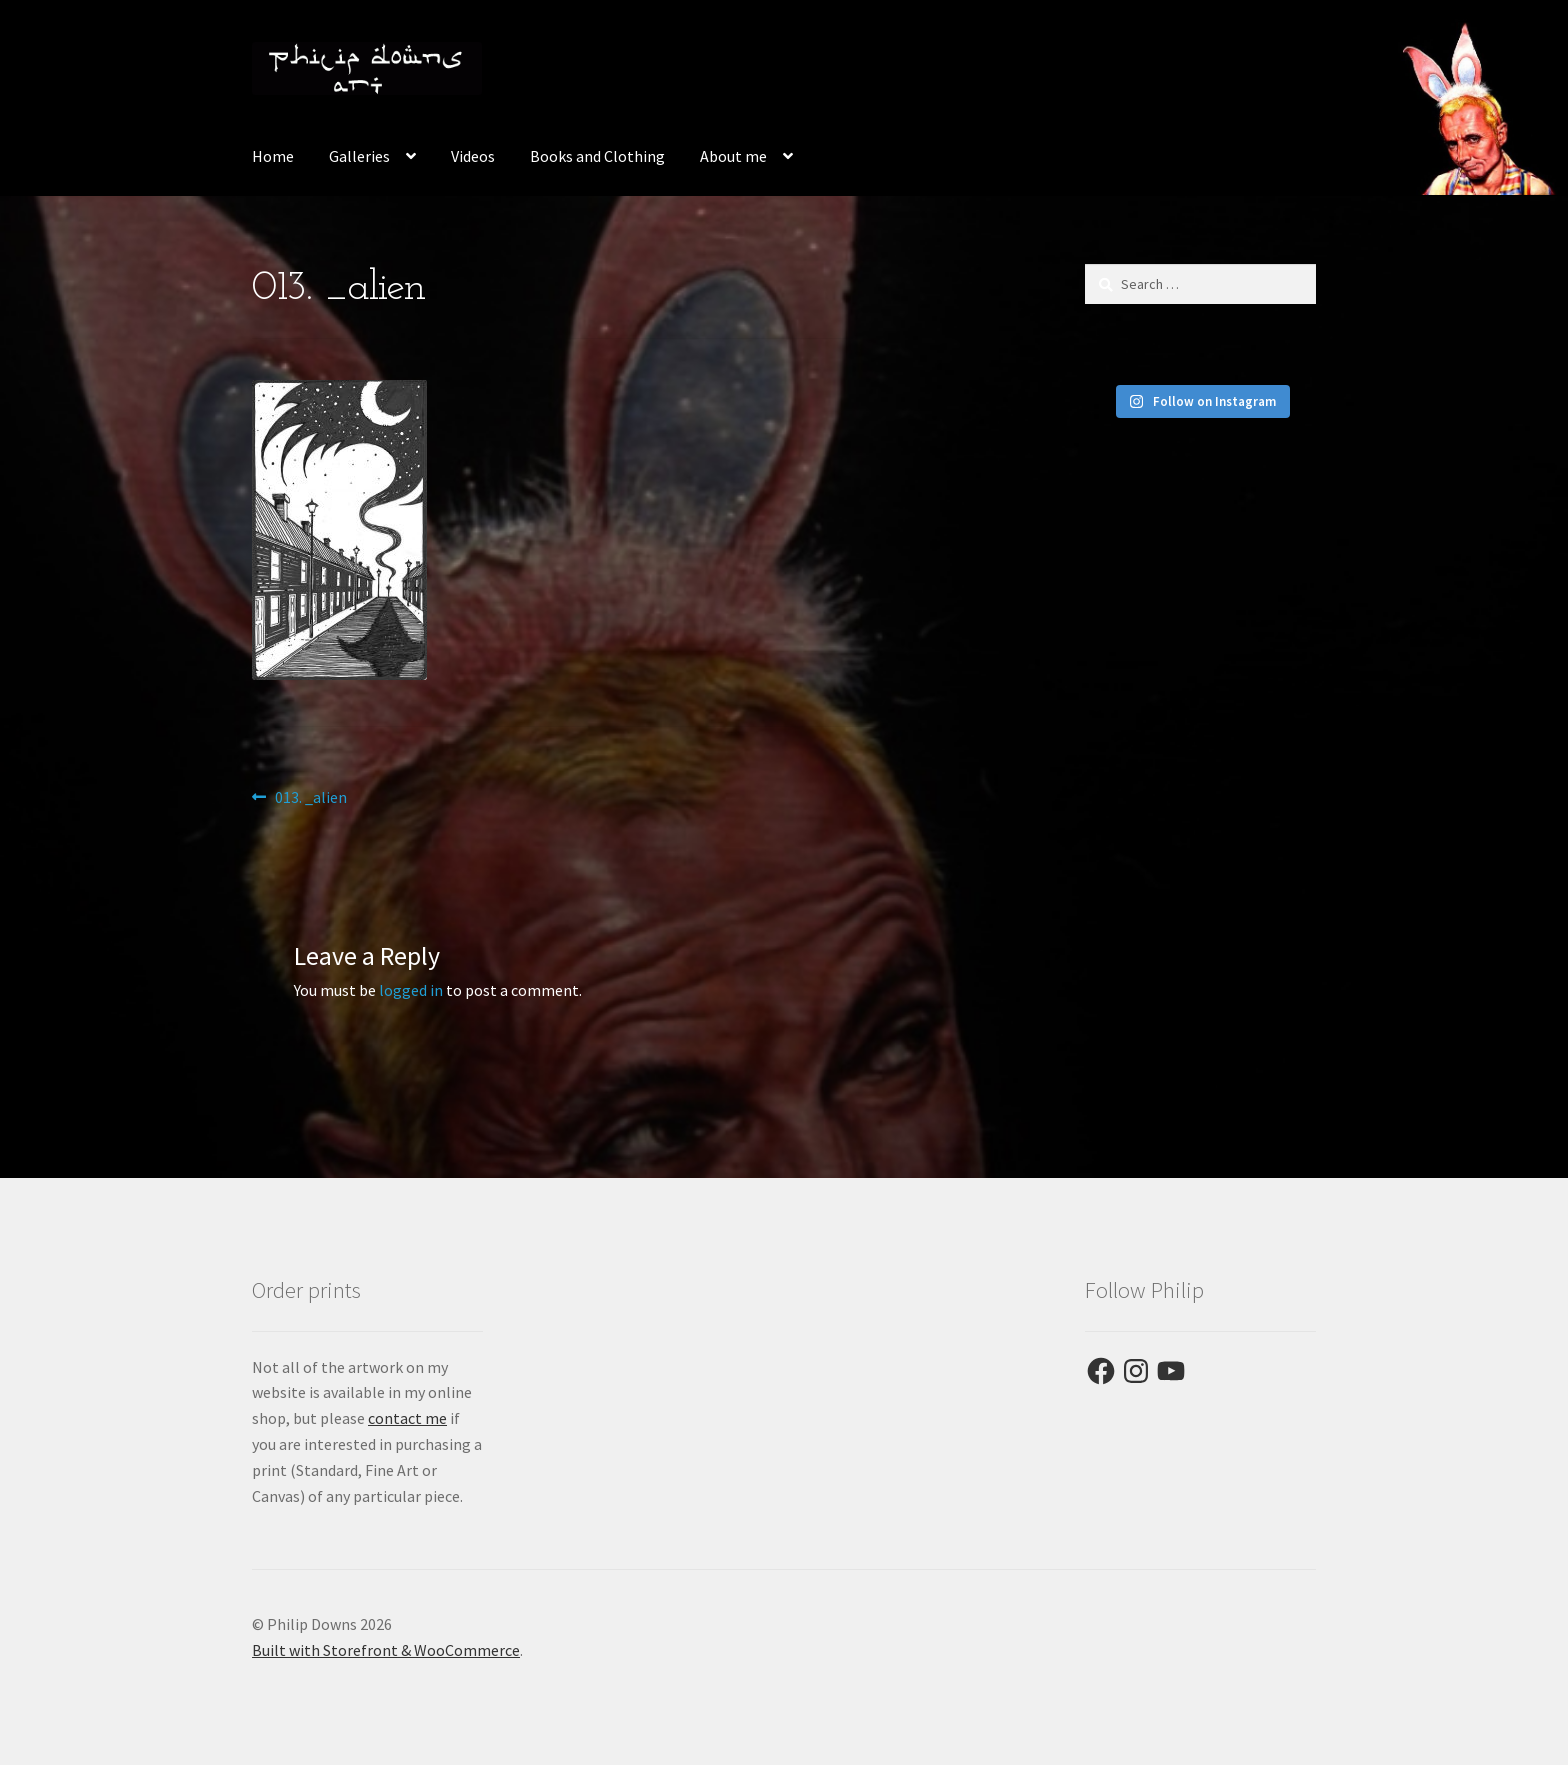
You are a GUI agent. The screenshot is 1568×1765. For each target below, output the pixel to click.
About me (733, 156)
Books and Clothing (597, 156)
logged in (411, 990)
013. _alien (310, 798)
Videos (473, 156)
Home (273, 156)
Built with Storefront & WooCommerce (386, 1650)
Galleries (359, 156)
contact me (407, 1418)
